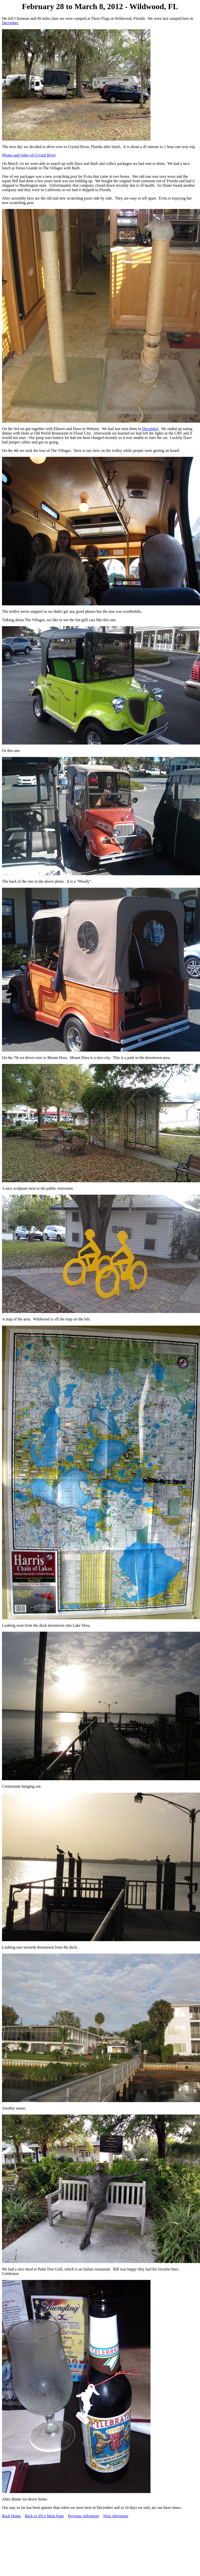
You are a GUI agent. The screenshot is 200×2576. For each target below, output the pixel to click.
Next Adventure (115, 2516)
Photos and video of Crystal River (29, 155)
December (10, 23)
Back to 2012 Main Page (44, 2516)
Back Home (11, 2516)
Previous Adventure (83, 2516)
